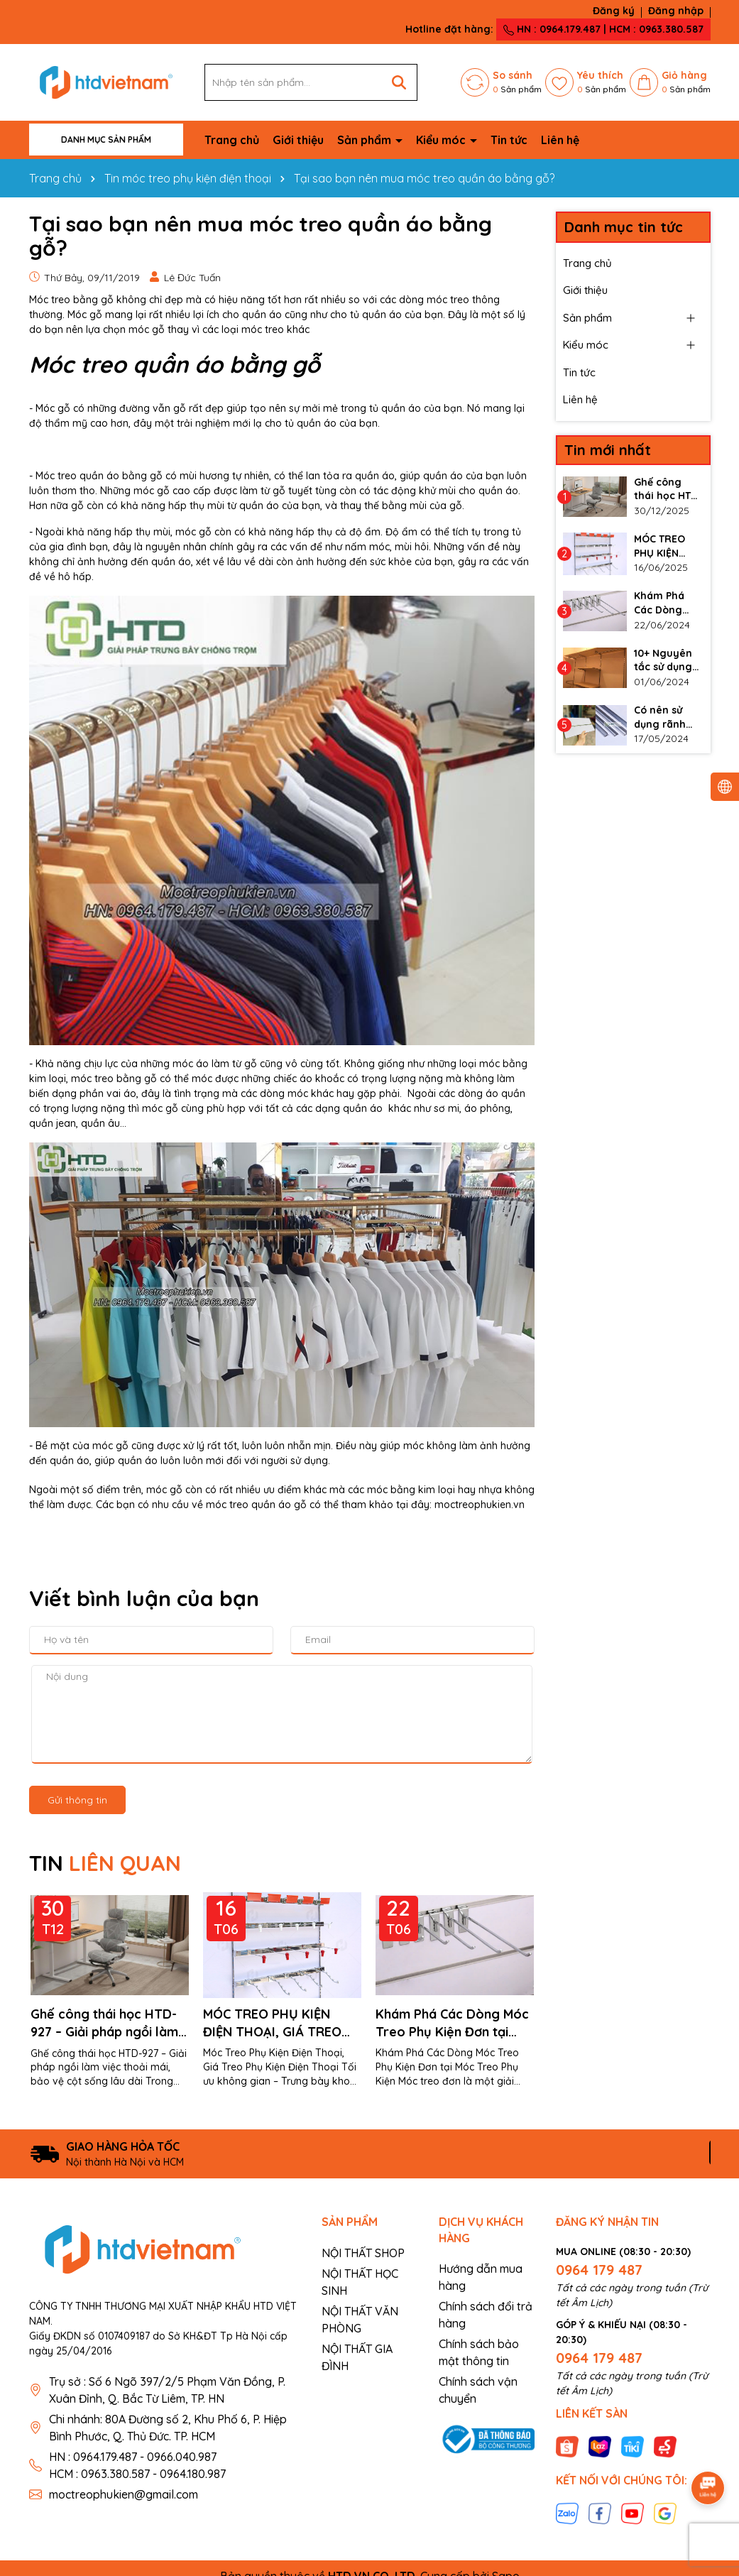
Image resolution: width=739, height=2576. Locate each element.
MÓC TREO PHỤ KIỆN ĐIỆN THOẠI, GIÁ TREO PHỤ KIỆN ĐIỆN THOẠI (272, 2023)
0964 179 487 (599, 2269)
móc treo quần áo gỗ (256, 1504)
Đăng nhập (676, 10)
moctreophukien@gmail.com (123, 2494)
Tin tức (509, 140)
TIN (105, 1863)
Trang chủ (231, 140)
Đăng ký (614, 10)
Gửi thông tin (77, 1800)
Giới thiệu (298, 140)
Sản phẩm (365, 140)
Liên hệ (560, 140)
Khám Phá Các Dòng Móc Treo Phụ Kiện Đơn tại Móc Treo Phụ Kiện (452, 2023)
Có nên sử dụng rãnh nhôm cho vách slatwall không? (667, 717)
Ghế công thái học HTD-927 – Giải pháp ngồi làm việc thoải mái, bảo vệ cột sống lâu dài (110, 2023)
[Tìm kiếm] (399, 82)
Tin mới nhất (607, 450)
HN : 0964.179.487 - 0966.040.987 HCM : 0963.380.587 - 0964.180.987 (137, 2465)
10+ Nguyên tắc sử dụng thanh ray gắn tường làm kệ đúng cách (665, 661)
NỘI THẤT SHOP (363, 2253)
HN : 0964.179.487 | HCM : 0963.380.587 (603, 29)
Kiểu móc (442, 140)
